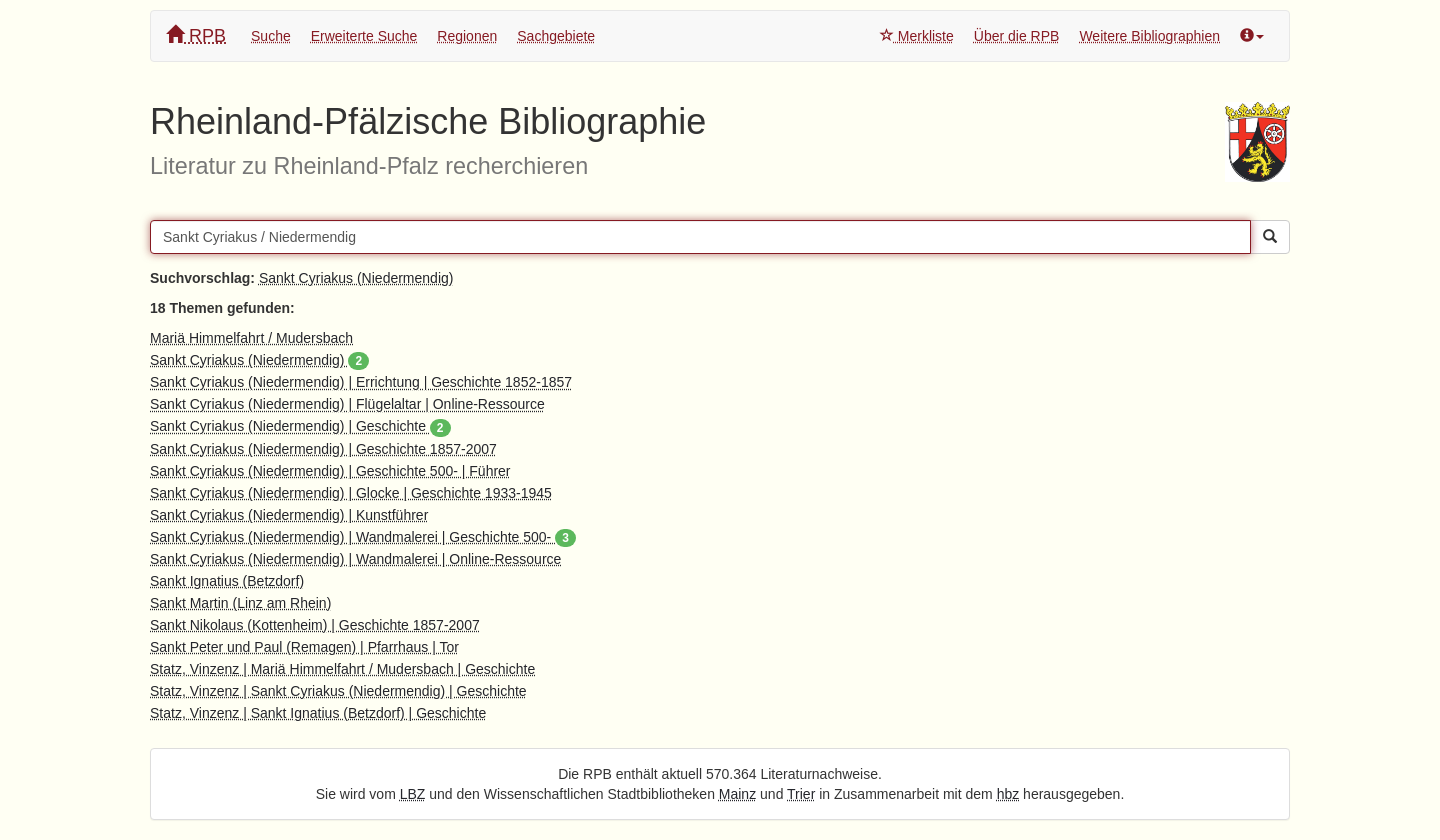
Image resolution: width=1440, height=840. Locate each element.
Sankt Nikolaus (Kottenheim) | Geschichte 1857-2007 (315, 625)
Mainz (737, 794)
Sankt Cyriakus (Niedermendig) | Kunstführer (289, 515)
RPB (196, 35)
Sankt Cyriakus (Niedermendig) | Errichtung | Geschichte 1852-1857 (361, 382)
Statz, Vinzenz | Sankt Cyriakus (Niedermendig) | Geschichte (338, 691)
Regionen (467, 36)
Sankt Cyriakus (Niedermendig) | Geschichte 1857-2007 (323, 449)
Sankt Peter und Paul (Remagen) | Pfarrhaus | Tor (304, 647)
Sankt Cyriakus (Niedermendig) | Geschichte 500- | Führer (330, 471)
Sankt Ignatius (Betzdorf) (227, 581)
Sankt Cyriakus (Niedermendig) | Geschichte (300, 426)
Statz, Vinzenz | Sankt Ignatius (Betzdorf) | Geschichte (318, 713)
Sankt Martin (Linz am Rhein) (240, 603)
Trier (801, 794)
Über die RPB (1017, 36)
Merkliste (917, 36)
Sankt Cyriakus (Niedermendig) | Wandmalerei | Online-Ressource (355, 559)
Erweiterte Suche (364, 36)
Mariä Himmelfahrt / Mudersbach (251, 338)
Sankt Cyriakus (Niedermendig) (356, 278)
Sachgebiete (556, 36)
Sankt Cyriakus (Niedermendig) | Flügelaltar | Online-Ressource (347, 404)
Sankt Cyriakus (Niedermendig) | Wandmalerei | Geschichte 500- (363, 537)
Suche (271, 36)
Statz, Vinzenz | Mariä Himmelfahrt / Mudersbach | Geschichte (342, 669)
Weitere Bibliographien (1149, 36)
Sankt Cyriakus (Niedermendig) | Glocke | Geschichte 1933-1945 (351, 493)
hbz (1008, 794)
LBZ (413, 794)
